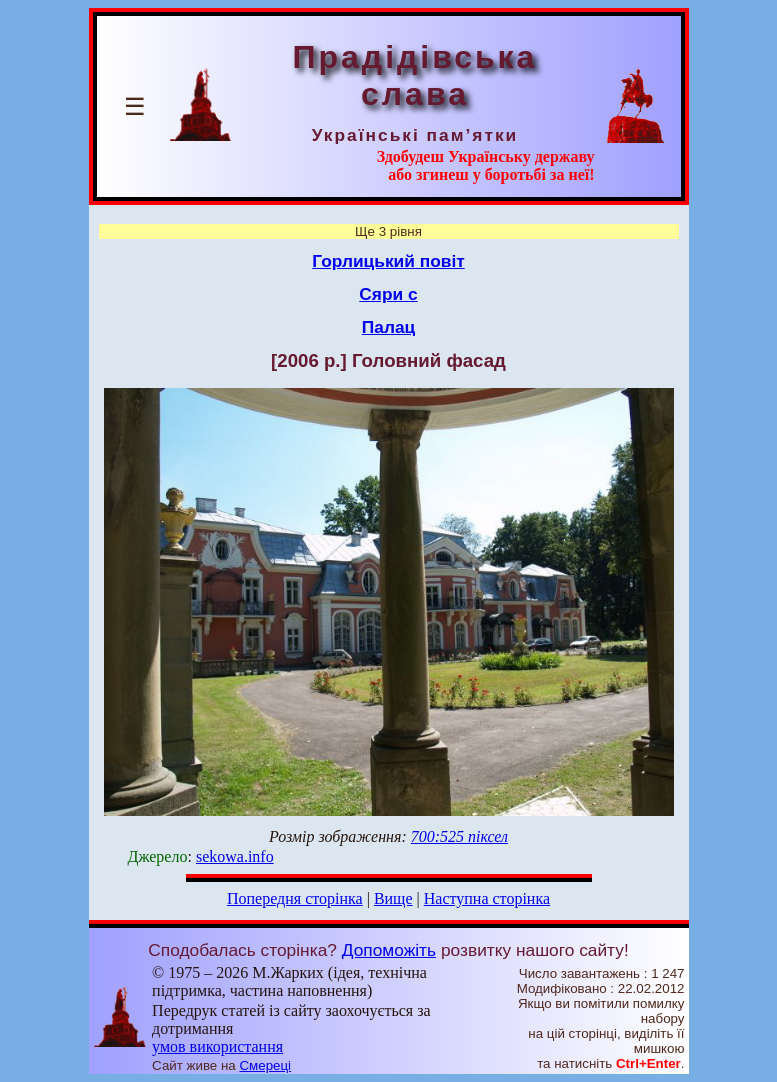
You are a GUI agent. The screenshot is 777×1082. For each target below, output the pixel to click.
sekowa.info (235, 856)
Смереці (265, 1065)
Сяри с (388, 294)
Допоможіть (389, 950)
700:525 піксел (459, 836)
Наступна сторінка (487, 898)
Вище (393, 898)
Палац (388, 327)
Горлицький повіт (388, 261)
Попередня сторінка (295, 898)
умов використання (217, 1046)
